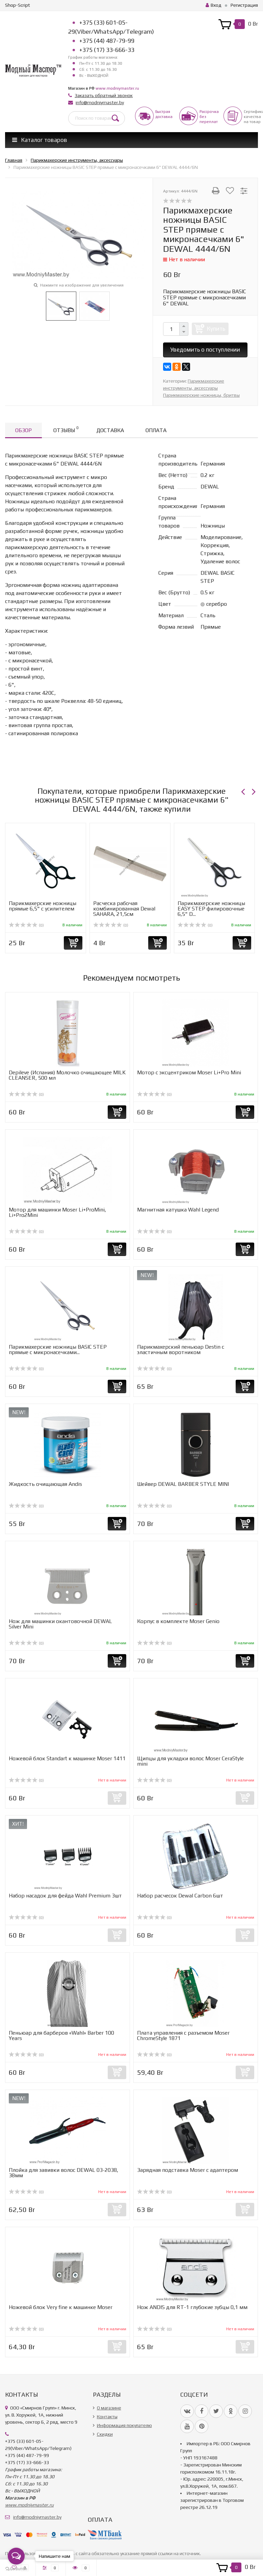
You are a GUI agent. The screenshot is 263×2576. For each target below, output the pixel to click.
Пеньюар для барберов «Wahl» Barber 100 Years (61, 2035)
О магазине (109, 2407)
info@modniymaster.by (100, 102)
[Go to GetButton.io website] (16, 2569)
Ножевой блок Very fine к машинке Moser (60, 2307)
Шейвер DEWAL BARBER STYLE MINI (183, 1484)
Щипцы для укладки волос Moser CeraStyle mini (190, 1761)
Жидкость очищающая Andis (45, 1484)
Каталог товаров (39, 140)
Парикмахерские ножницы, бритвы (201, 395)
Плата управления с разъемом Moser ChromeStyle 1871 (183, 2035)
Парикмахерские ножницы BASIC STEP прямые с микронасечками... (58, 1349)
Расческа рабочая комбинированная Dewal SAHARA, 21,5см (124, 908)
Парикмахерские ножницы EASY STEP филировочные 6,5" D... (211, 908)
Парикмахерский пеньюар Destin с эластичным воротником (180, 1349)
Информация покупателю (124, 2425)
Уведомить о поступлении (205, 349)
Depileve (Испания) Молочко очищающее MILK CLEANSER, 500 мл (67, 1075)
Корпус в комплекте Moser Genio (178, 1621)
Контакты (107, 2416)
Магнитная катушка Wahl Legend (178, 1209)
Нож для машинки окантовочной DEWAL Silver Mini (60, 1624)
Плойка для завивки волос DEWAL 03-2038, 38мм (63, 2173)
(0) (26, 925)
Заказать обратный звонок (104, 95)
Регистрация (244, 5)
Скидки (105, 2434)
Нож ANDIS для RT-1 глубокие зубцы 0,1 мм (192, 2307)
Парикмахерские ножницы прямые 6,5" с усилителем (42, 906)
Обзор (23, 430)
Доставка (110, 430)
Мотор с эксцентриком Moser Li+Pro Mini (189, 1072)
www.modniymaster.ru (117, 88)
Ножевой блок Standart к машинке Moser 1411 (67, 1758)
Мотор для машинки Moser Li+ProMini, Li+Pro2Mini (57, 1212)
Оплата (156, 430)
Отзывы (65, 429)
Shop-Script (17, 5)
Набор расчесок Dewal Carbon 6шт (180, 1895)
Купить (216, 328)
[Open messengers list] (16, 2556)
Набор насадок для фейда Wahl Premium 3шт (65, 1895)
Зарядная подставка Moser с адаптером (187, 2170)
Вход (213, 5)
